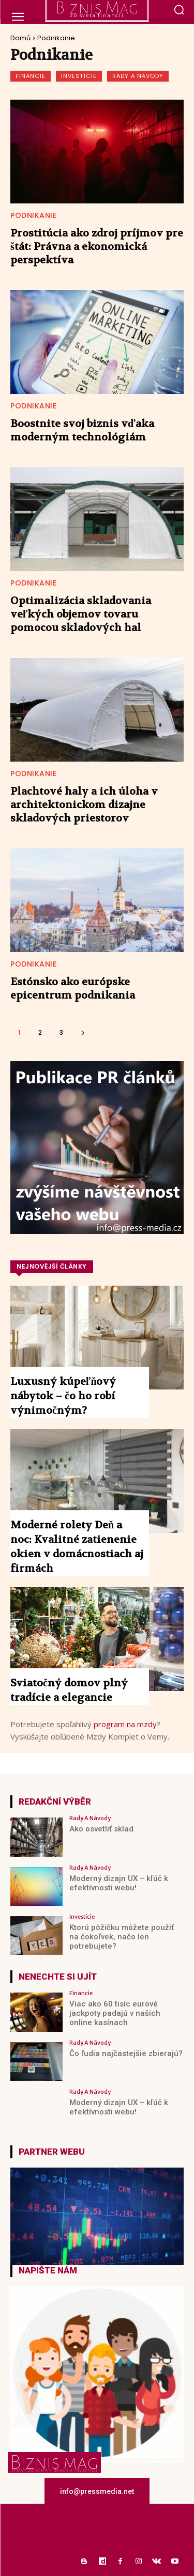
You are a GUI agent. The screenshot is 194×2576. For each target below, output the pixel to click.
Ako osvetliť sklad (101, 1829)
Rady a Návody (138, 76)
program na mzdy (125, 1724)
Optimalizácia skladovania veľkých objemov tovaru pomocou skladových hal (80, 614)
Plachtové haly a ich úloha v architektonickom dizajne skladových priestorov (84, 805)
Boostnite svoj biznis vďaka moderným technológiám (82, 430)
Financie (30, 76)
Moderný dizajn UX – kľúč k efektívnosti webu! (118, 1883)
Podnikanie (33, 215)
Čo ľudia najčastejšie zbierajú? (126, 2053)
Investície (79, 76)
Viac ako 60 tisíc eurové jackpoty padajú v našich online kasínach (114, 2013)
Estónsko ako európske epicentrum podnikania (72, 988)
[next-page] (82, 1032)
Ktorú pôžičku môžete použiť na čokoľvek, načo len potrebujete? (121, 1937)
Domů (20, 38)
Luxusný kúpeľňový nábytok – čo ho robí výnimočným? (63, 1396)
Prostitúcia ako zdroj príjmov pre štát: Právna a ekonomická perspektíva (96, 246)
